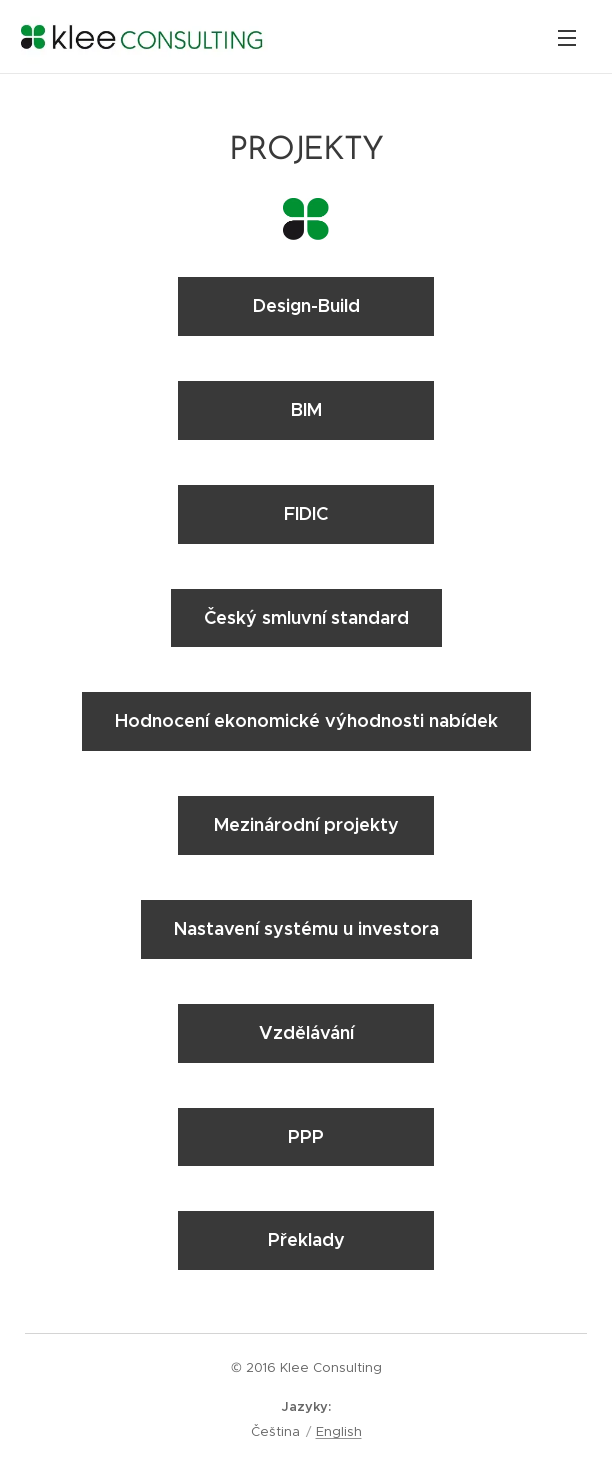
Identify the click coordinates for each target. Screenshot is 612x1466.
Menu (567, 38)
